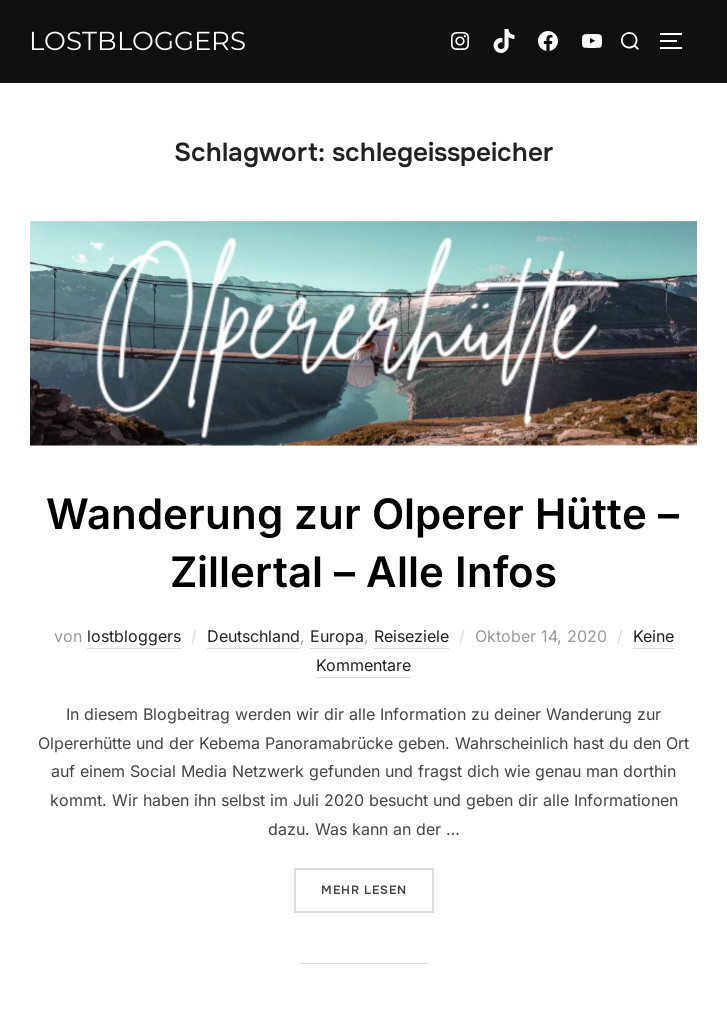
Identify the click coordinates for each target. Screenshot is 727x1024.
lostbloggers (137, 41)
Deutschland (253, 636)
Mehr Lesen (377, 888)
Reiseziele (411, 636)
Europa (337, 636)
